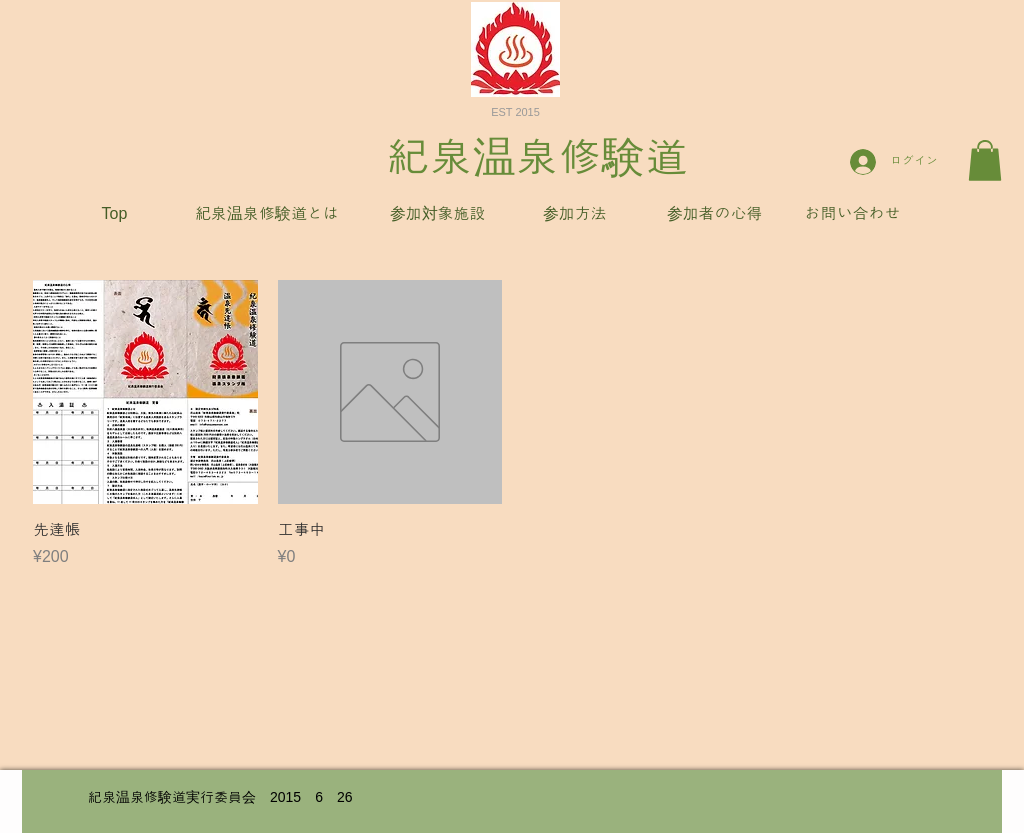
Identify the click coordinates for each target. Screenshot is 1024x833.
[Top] (114, 214)
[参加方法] (574, 214)
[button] (985, 160)
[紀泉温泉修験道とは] (267, 214)
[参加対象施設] (437, 214)
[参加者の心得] (714, 214)
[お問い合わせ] (852, 214)
